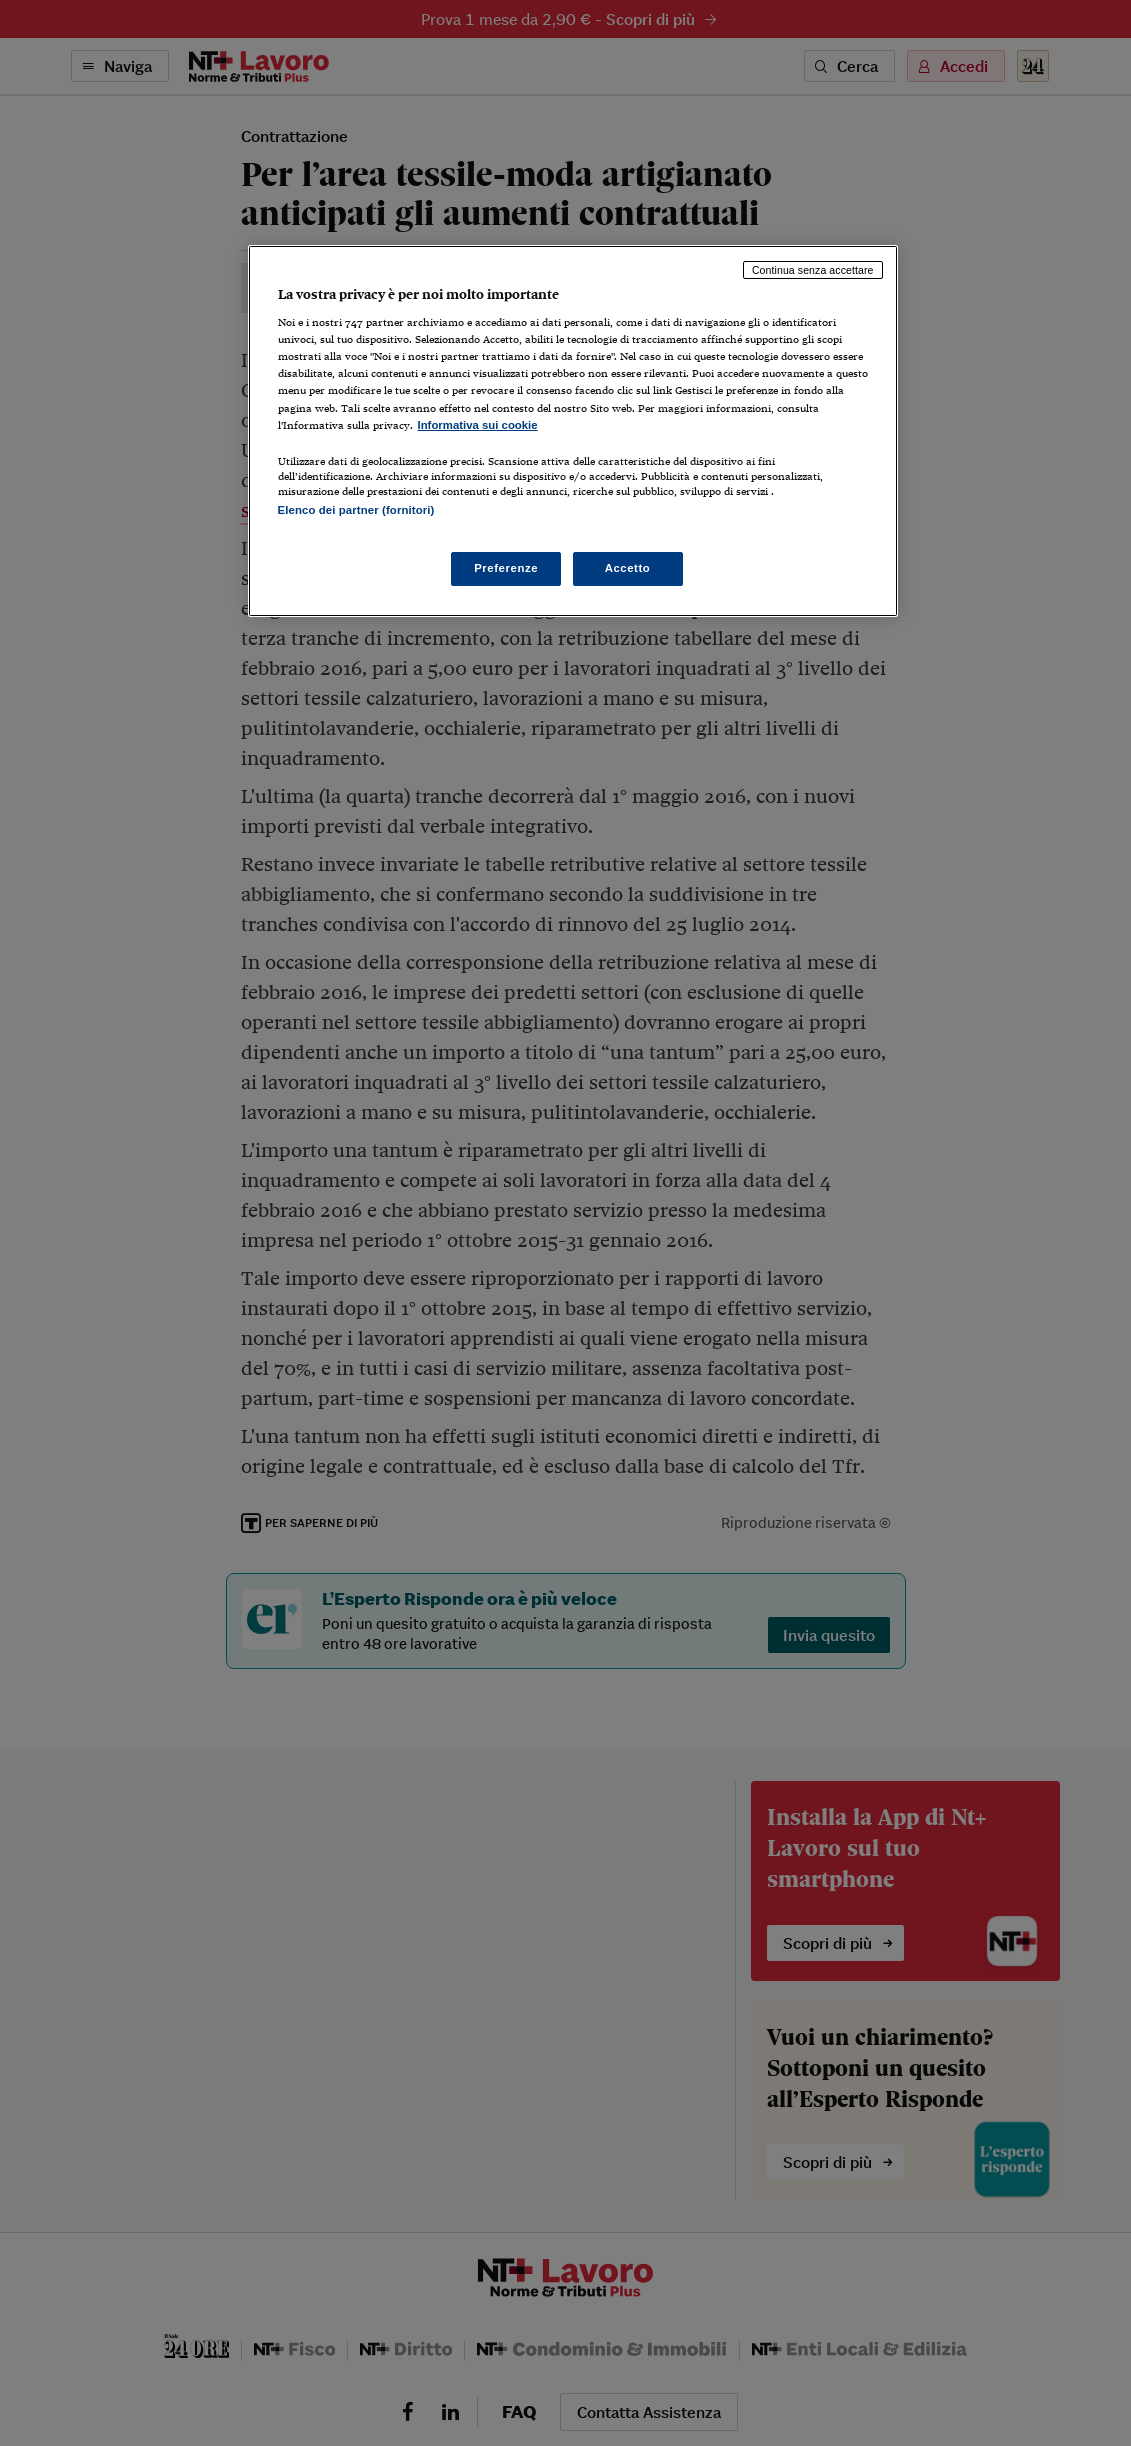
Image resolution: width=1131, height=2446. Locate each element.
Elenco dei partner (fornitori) (356, 510)
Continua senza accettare (813, 270)
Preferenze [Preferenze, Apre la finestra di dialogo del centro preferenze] (506, 568)
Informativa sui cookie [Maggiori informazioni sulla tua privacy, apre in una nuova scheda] (478, 425)
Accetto (628, 568)
